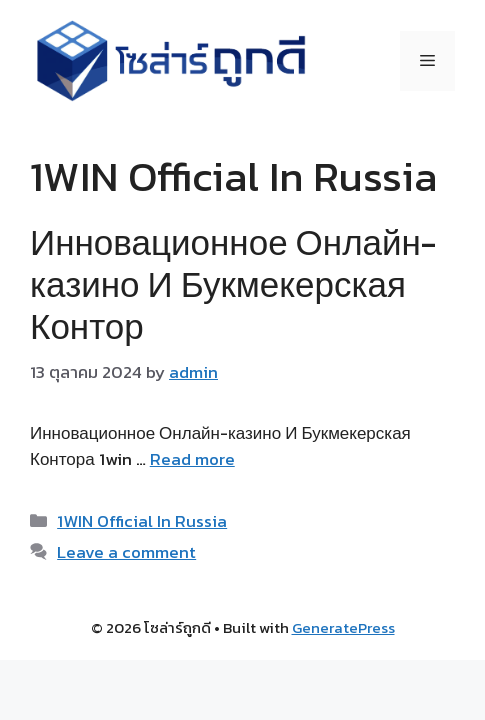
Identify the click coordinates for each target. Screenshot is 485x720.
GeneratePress (343, 627)
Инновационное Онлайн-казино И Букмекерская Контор (233, 284)
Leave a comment (126, 552)
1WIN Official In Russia (142, 521)
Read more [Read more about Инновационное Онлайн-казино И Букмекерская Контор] (192, 459)
